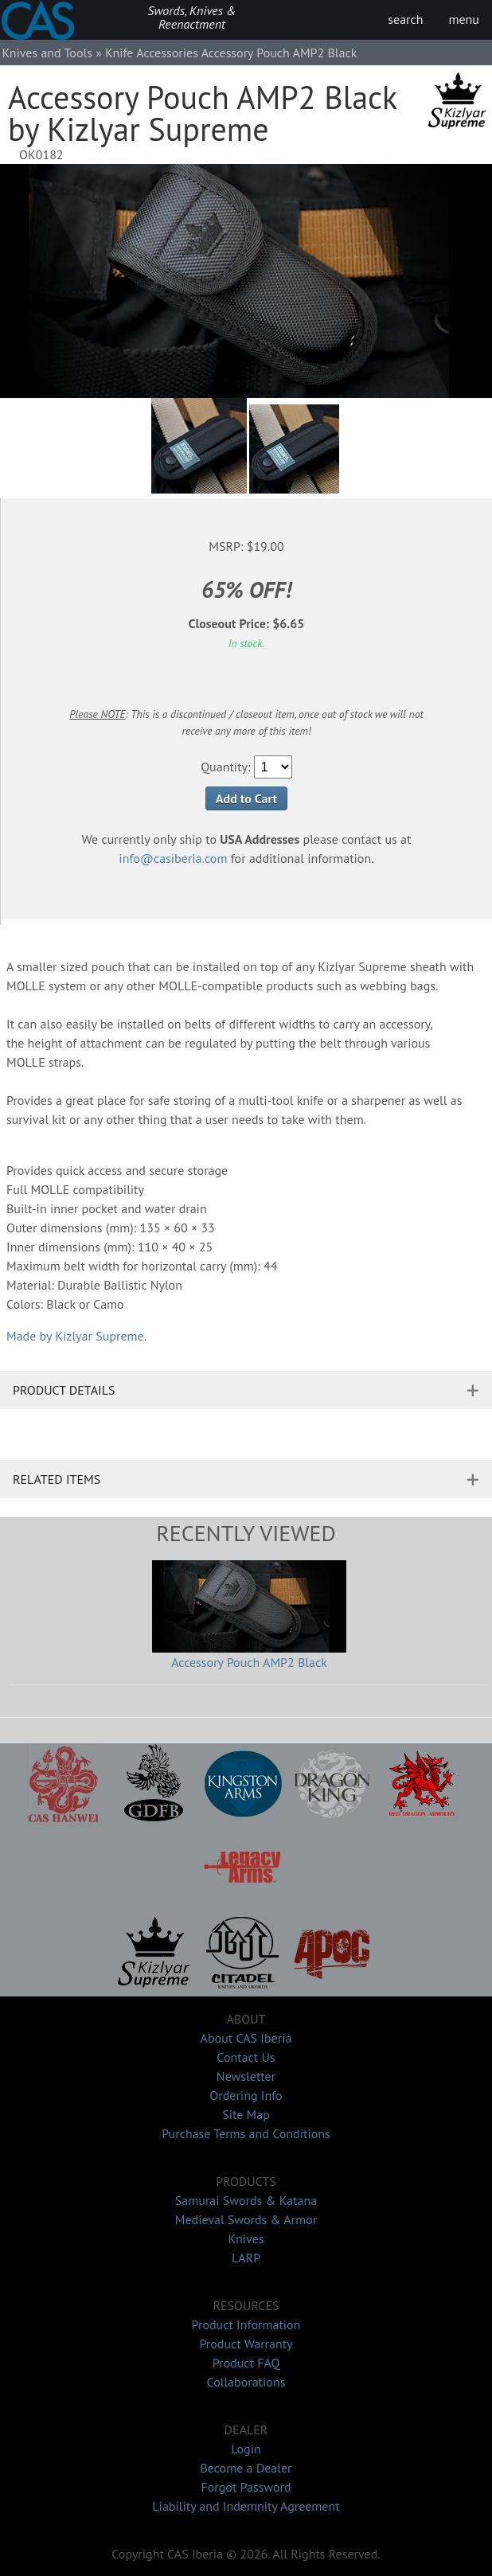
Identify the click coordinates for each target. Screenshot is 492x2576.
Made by (75, 1336)
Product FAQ (246, 2363)
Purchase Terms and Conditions (246, 2133)
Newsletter (246, 2076)
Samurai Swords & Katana (246, 2200)
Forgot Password (246, 2487)
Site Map (246, 2114)
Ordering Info (245, 2095)
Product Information (246, 2324)
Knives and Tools (47, 52)
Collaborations (246, 2382)
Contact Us (246, 2057)
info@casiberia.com (173, 858)
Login (246, 2449)
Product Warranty (245, 2344)
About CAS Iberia (246, 2038)
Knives (246, 2238)
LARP (246, 2258)
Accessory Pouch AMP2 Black (249, 1662)
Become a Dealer (245, 2468)
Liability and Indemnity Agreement (245, 2506)
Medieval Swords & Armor (246, 2219)
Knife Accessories (151, 52)
